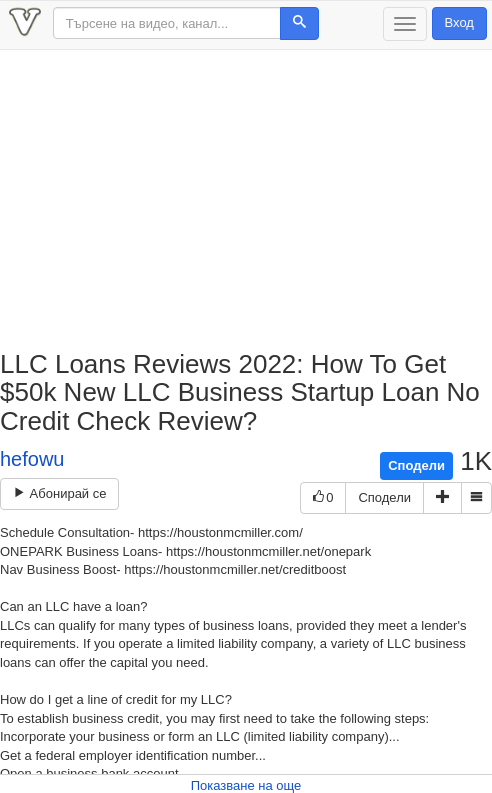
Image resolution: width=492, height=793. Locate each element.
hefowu (32, 459)
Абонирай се (59, 493)
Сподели (416, 465)
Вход (459, 22)
